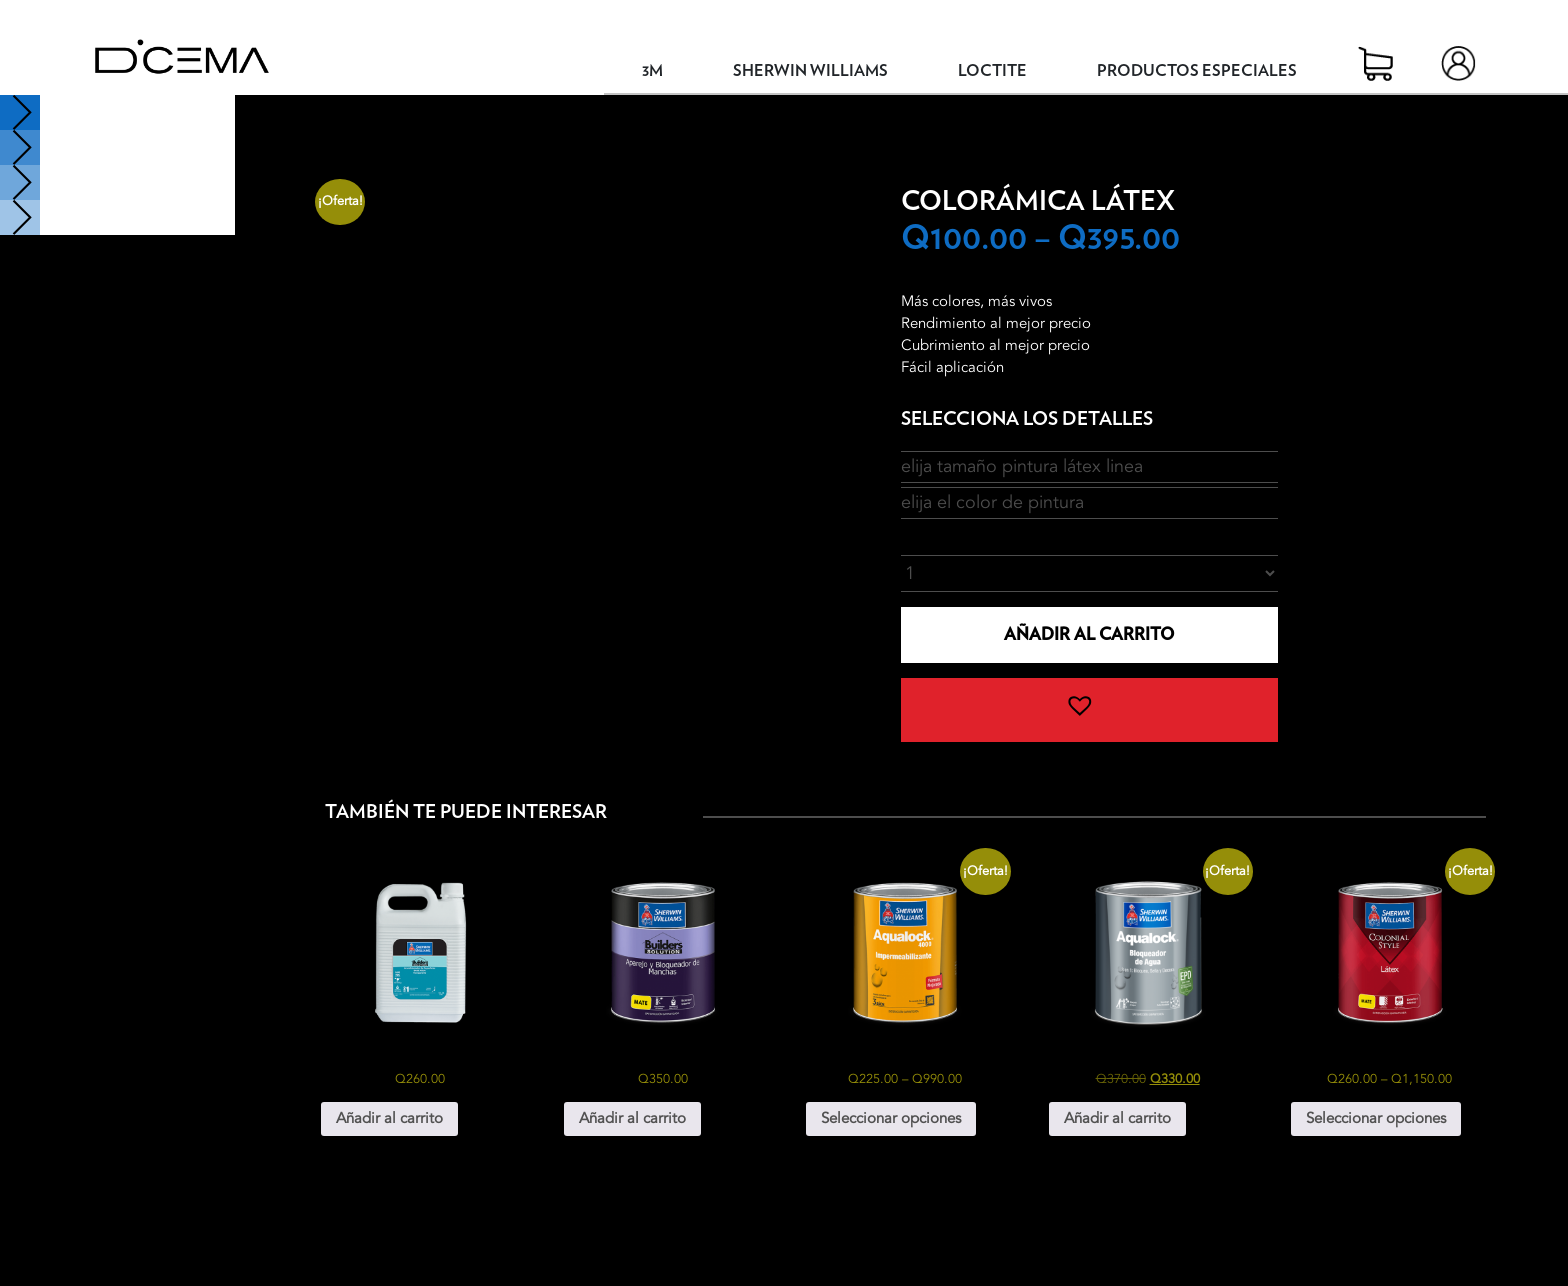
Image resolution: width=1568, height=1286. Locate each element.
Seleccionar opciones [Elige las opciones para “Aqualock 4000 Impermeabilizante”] (891, 1118)
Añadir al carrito (1089, 634)
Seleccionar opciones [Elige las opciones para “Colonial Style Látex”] (1376, 1118)
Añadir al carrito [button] (389, 1118)
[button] (1089, 710)
